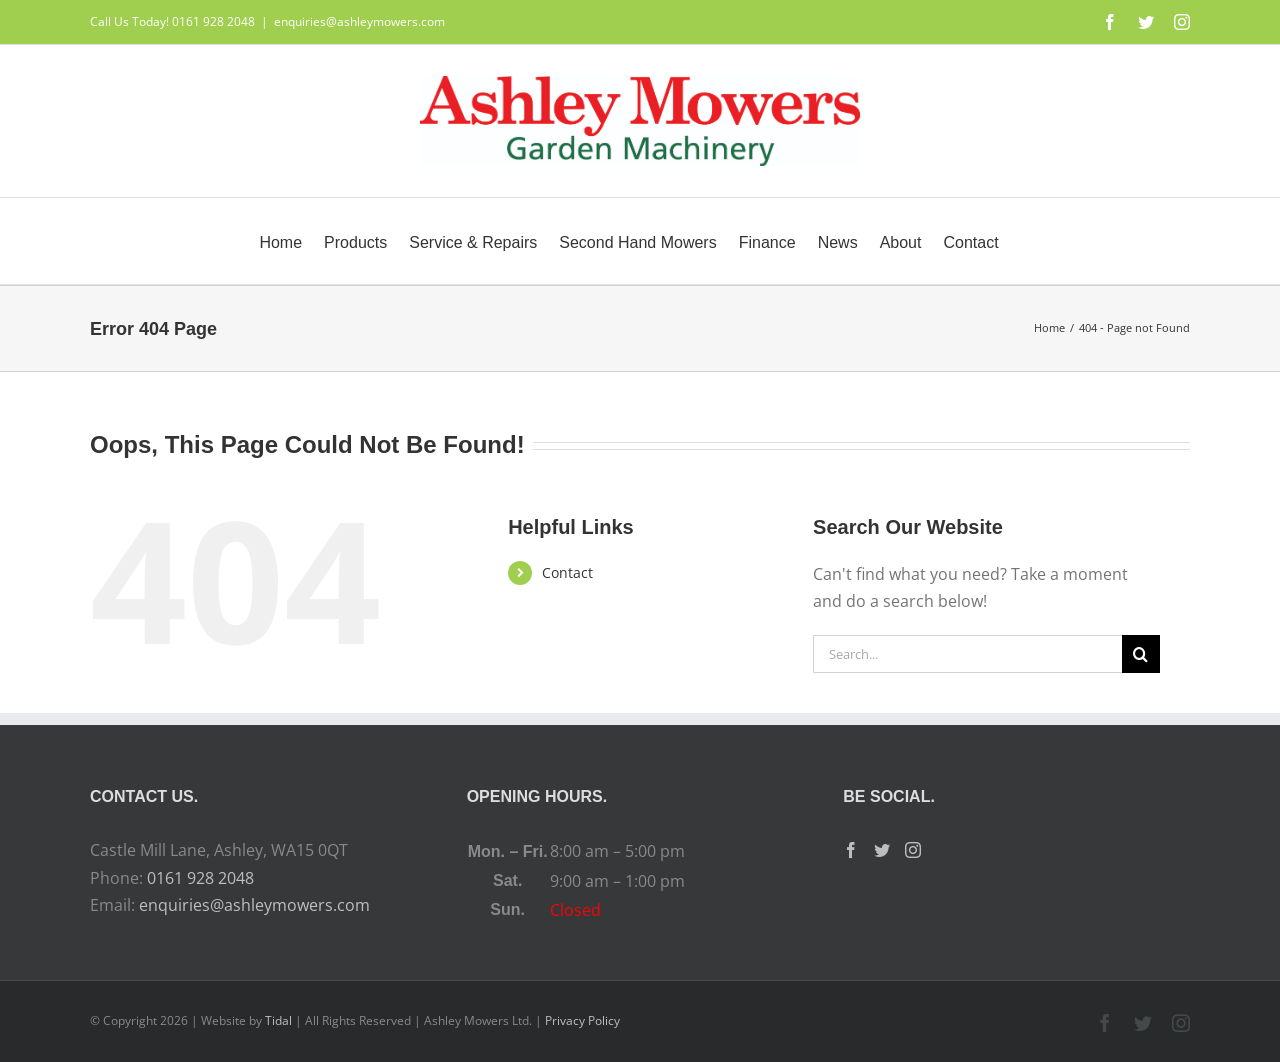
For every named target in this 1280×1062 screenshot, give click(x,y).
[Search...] (967, 654)
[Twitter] (882, 850)
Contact (567, 572)
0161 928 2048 (200, 878)
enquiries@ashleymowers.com (359, 21)
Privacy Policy (582, 1020)
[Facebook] (851, 850)
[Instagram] (913, 850)
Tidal (278, 1020)
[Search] (1141, 654)
